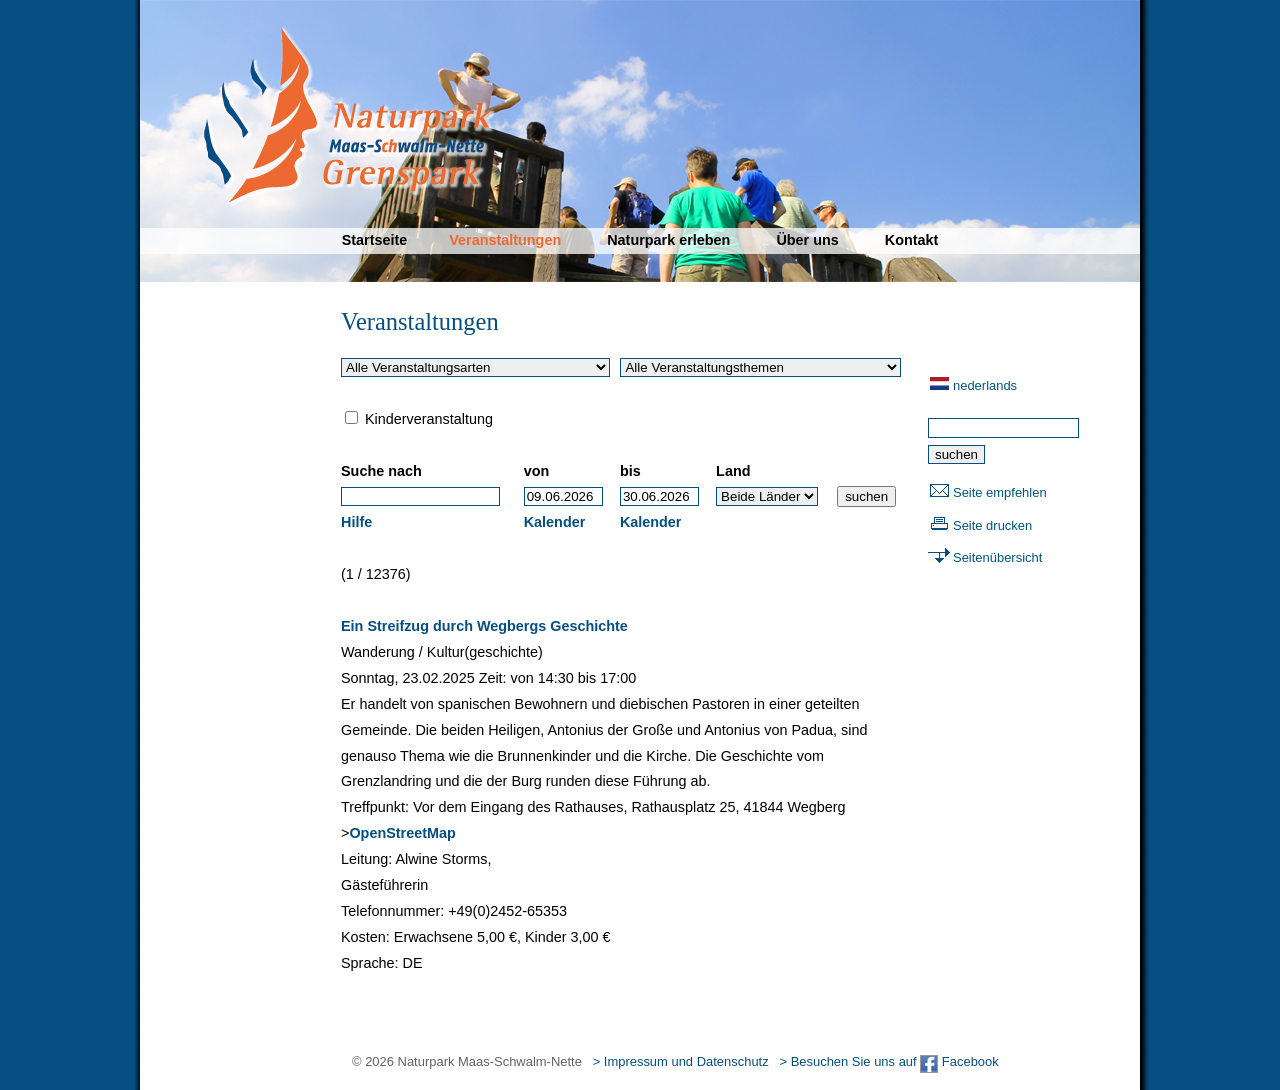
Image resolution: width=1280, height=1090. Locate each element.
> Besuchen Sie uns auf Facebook (888, 1061)
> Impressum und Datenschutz (681, 1061)
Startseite (375, 240)
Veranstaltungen (505, 240)
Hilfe (356, 522)
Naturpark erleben (668, 240)
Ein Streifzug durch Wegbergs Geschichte (484, 626)
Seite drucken (992, 525)
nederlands (985, 385)
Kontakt (912, 240)
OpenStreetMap (402, 833)
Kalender (555, 522)
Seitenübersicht (997, 557)
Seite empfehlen (1000, 492)
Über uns (807, 240)
